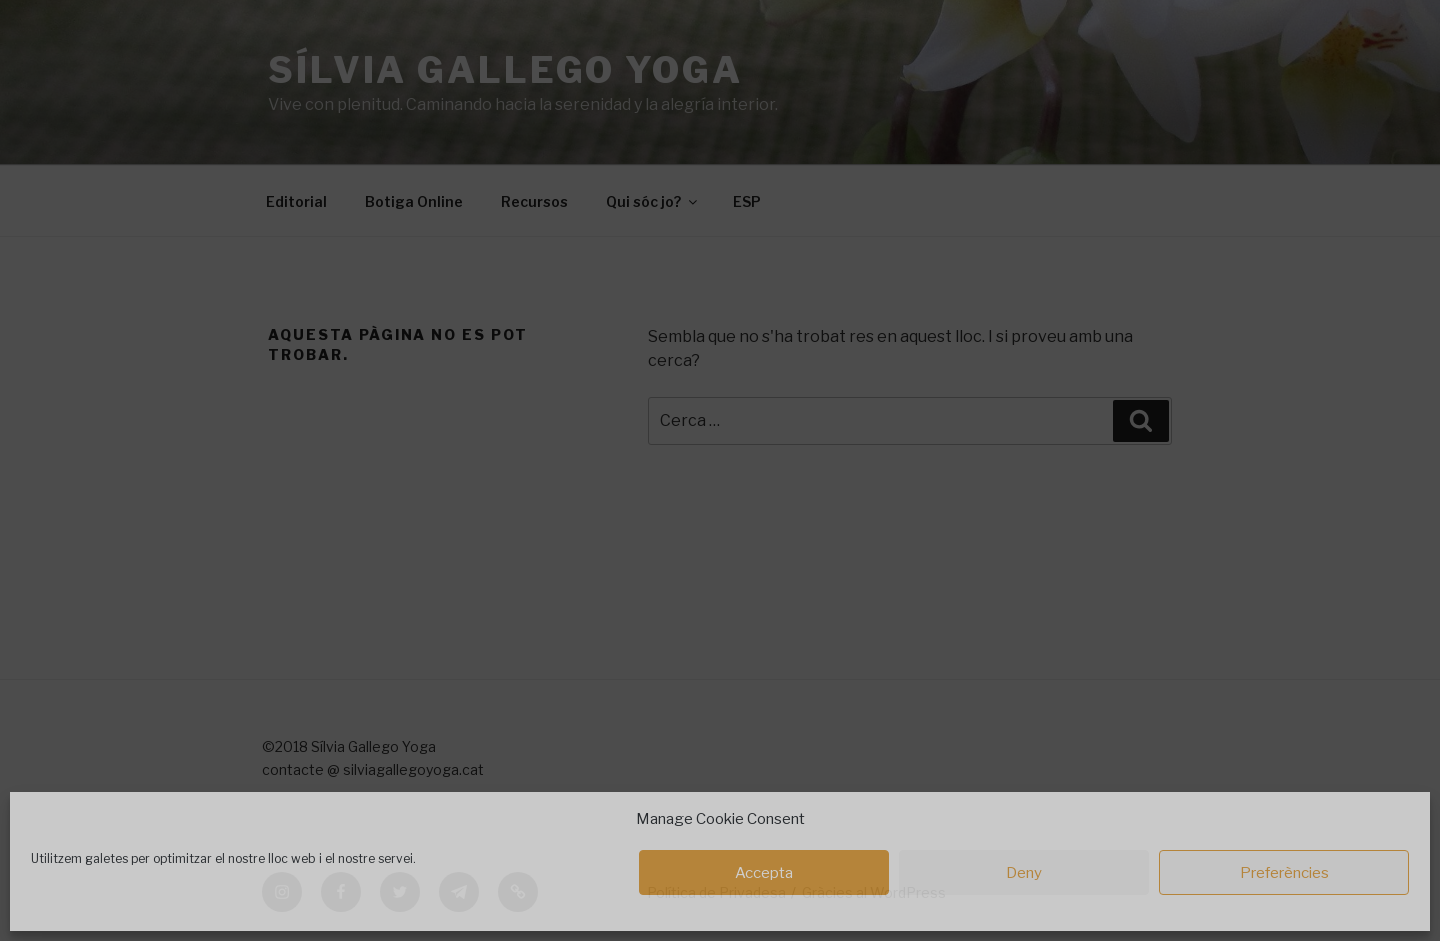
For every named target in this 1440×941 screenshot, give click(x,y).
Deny (1024, 873)
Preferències (1284, 873)
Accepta (764, 873)
